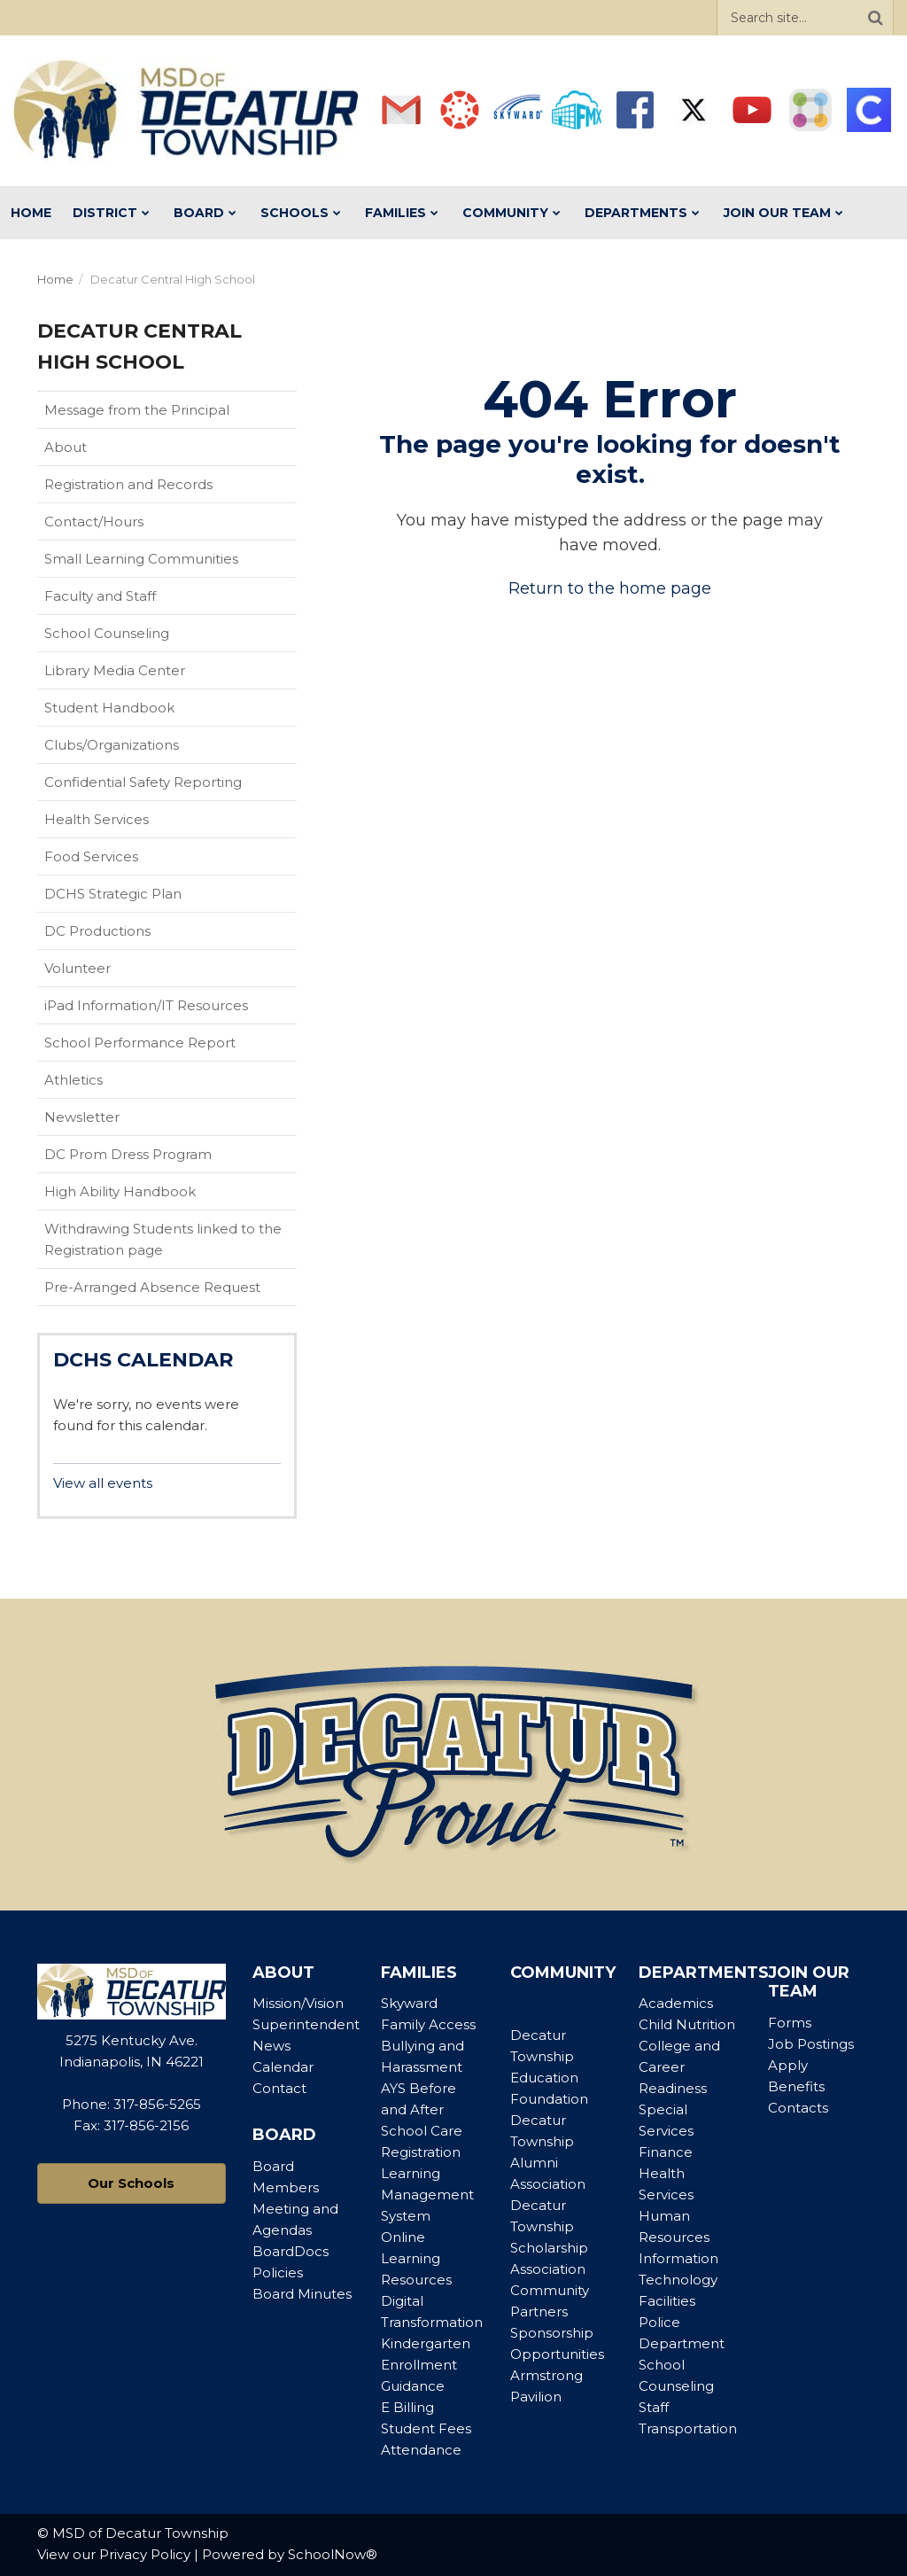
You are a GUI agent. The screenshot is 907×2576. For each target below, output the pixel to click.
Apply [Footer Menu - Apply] (788, 2065)
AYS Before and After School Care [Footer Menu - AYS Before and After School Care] (421, 2109)
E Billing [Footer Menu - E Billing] (407, 2407)
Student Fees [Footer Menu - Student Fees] (426, 2428)
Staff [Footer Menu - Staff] (654, 2407)
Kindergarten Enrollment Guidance (425, 2364)
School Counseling (106, 633)
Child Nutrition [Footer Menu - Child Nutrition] (687, 2024)
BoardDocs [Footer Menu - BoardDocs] (290, 2251)
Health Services (96, 819)
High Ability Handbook (120, 1191)
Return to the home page (609, 588)
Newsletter (82, 1117)
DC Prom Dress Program (128, 1154)
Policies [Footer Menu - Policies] (277, 2272)
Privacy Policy (144, 2554)
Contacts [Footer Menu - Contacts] (798, 2107)
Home (55, 279)
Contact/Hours (93, 521)
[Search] (875, 17)
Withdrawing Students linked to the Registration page (163, 1239)
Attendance (421, 2449)
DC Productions (97, 930)
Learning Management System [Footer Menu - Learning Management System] (427, 2194)
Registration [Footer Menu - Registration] (421, 2152)
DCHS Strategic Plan (113, 893)
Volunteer (77, 968)
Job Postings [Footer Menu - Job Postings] (811, 2043)
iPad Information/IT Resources (146, 1005)
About (65, 447)
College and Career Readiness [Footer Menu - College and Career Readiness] (679, 2067)
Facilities (667, 2300)
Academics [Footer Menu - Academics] (676, 2003)
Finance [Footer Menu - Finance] (666, 2152)
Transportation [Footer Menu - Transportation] (688, 2428)
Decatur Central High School (172, 279)
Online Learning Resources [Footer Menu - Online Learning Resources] (416, 2258)
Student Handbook (137, 712)
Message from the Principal (136, 409)
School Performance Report (167, 1046)
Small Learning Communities (141, 558)
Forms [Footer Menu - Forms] (789, 2022)
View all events (102, 1483)
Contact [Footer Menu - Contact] (279, 2088)
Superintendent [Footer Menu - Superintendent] (306, 2024)
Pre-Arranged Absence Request (152, 1287)
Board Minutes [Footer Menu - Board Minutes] (302, 2293)
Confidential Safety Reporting (170, 786)
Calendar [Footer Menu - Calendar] (283, 2066)
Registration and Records (128, 484)
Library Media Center (142, 674)
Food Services (91, 856)
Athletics (101, 1084)
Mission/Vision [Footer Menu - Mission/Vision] (298, 2003)
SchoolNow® (332, 2554)
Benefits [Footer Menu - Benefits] (796, 2086)
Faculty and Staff (100, 596)
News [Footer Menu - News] (271, 2045)
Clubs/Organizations (111, 744)
